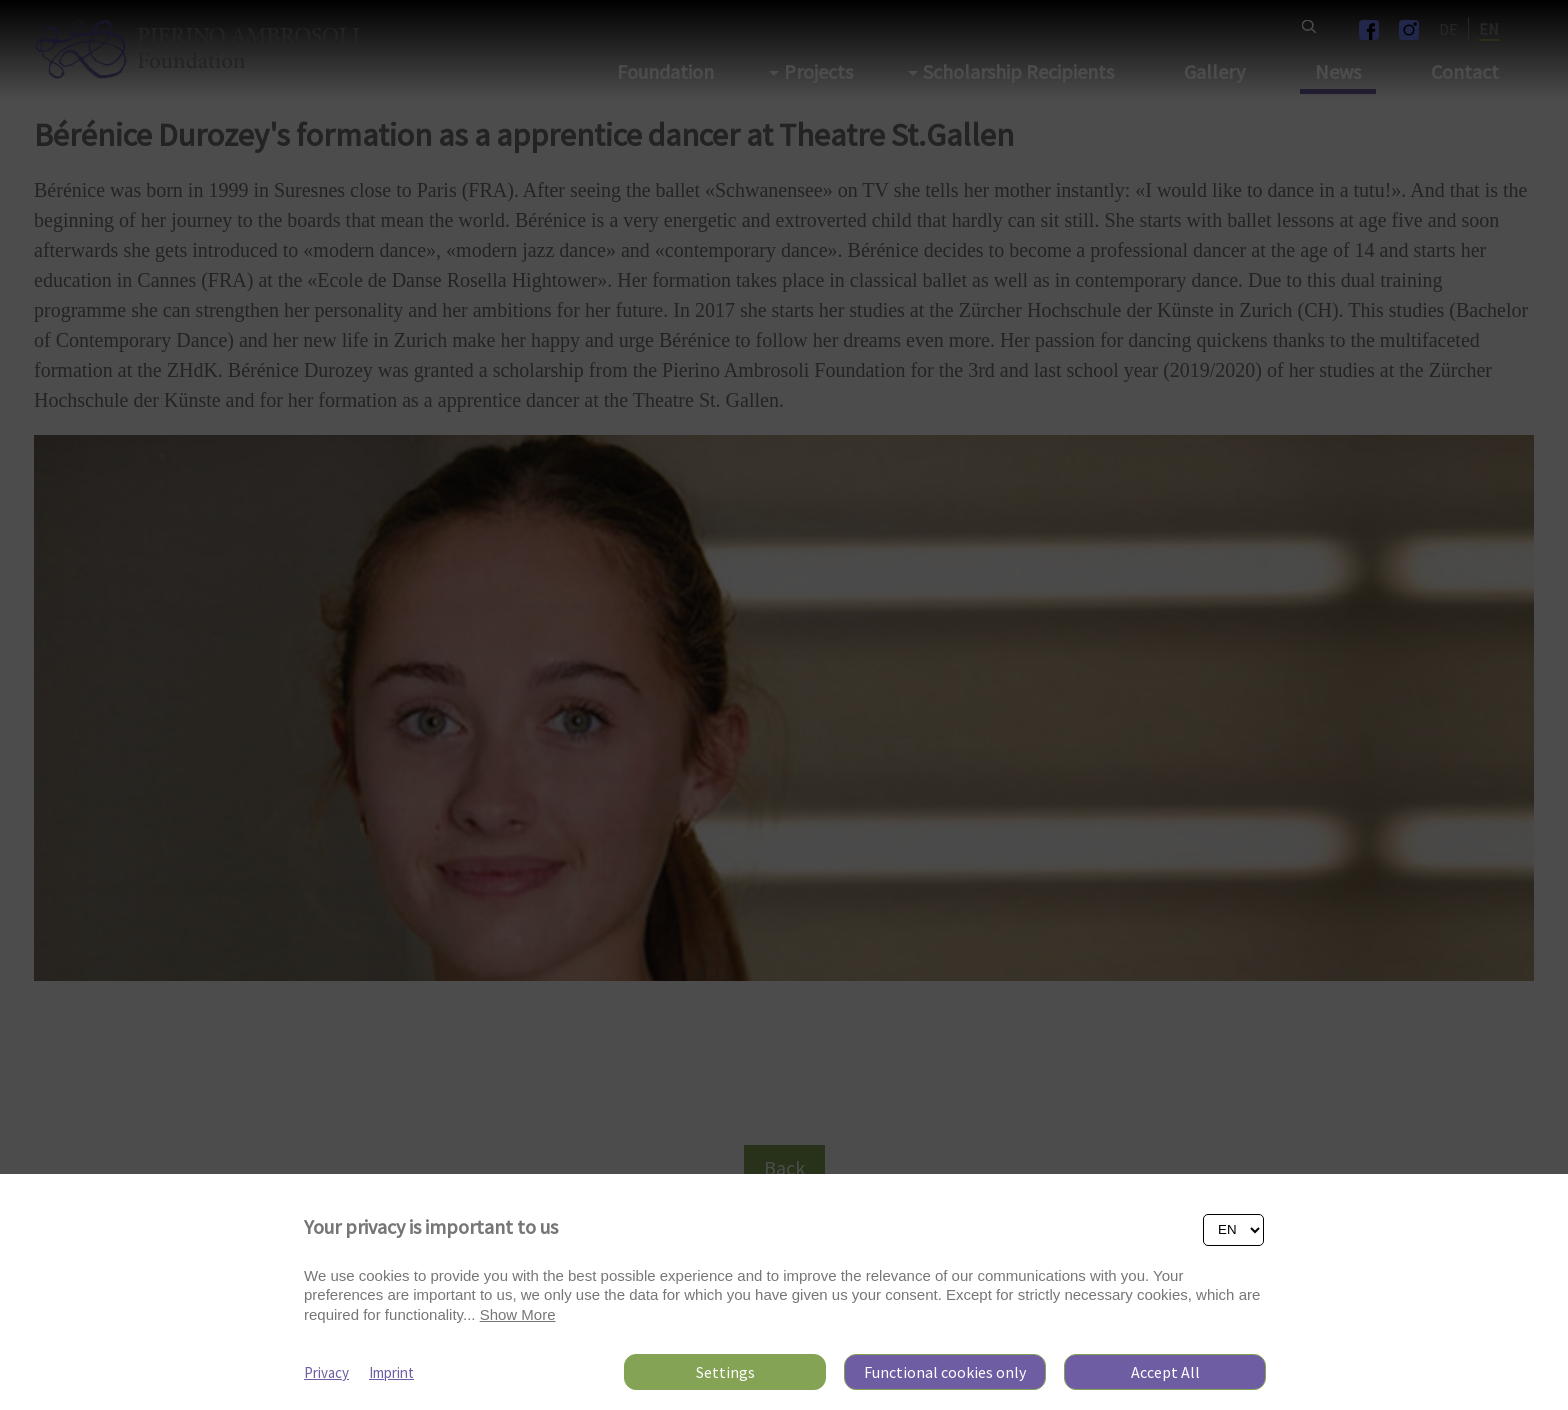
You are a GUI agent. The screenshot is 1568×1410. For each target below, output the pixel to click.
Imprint (391, 1372)
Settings (725, 1372)
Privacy (326, 1372)
